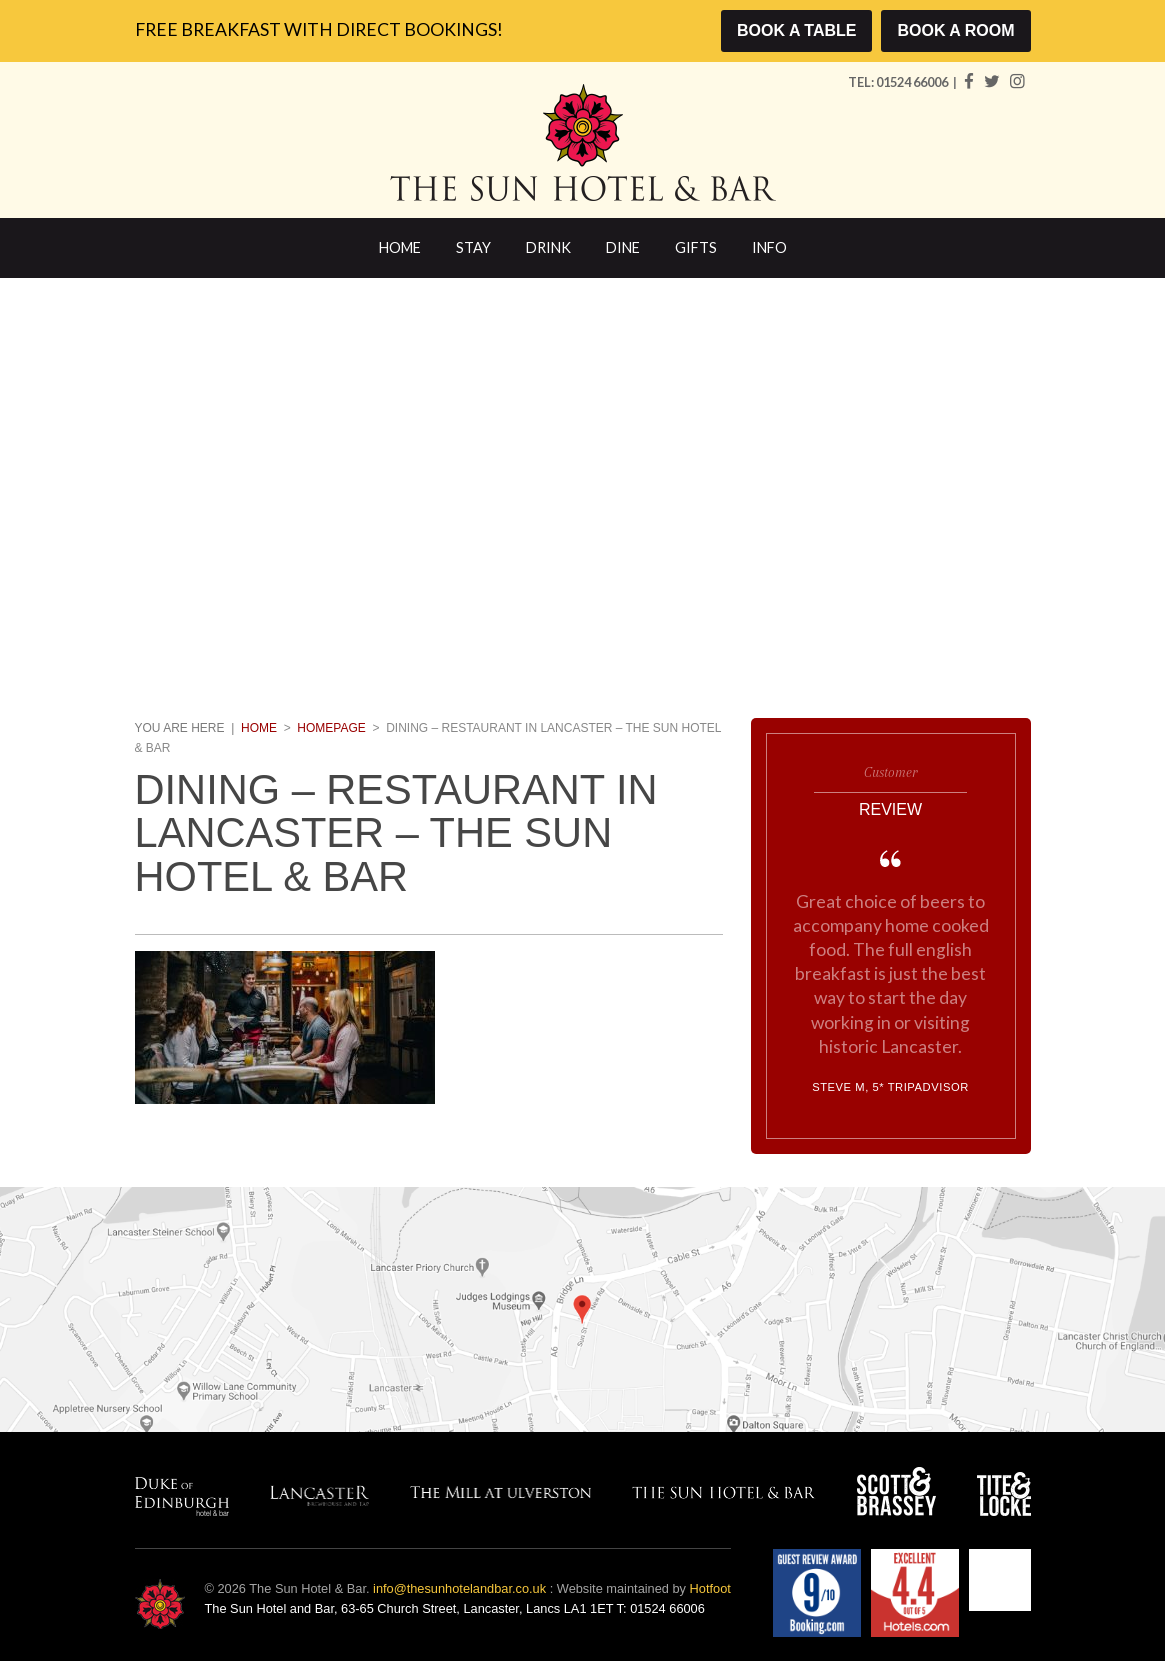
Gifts (696, 247)
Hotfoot (710, 1588)
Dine (623, 247)
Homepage (331, 728)
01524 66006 (913, 82)
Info (769, 247)
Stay (473, 247)
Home (400, 247)
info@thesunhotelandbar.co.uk (459, 1588)
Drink (548, 247)
